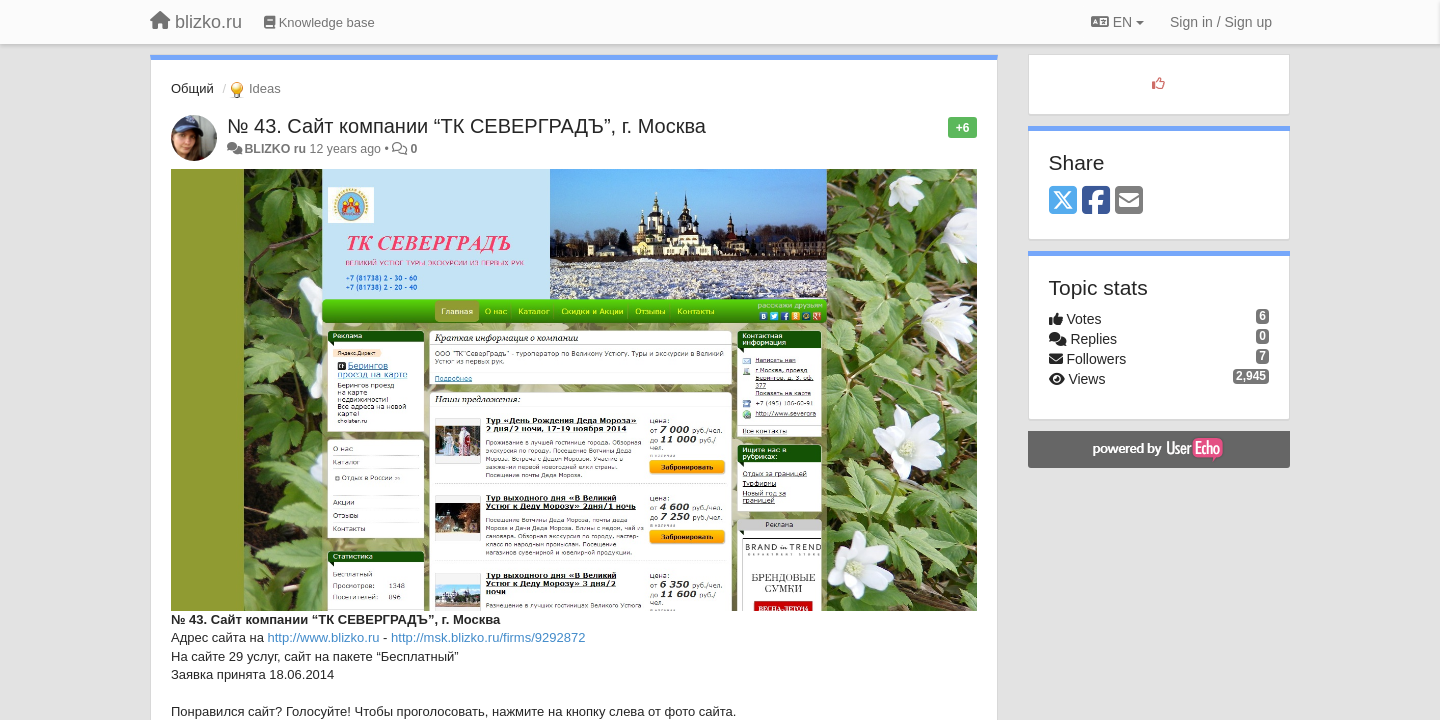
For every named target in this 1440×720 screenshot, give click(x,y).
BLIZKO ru (276, 149)
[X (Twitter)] (1063, 201)
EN (1117, 22)
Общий (192, 88)
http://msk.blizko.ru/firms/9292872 (488, 637)
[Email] (1129, 201)
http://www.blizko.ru (324, 637)
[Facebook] (1096, 201)
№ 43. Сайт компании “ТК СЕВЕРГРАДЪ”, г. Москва (466, 126)
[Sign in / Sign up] (1221, 22)
